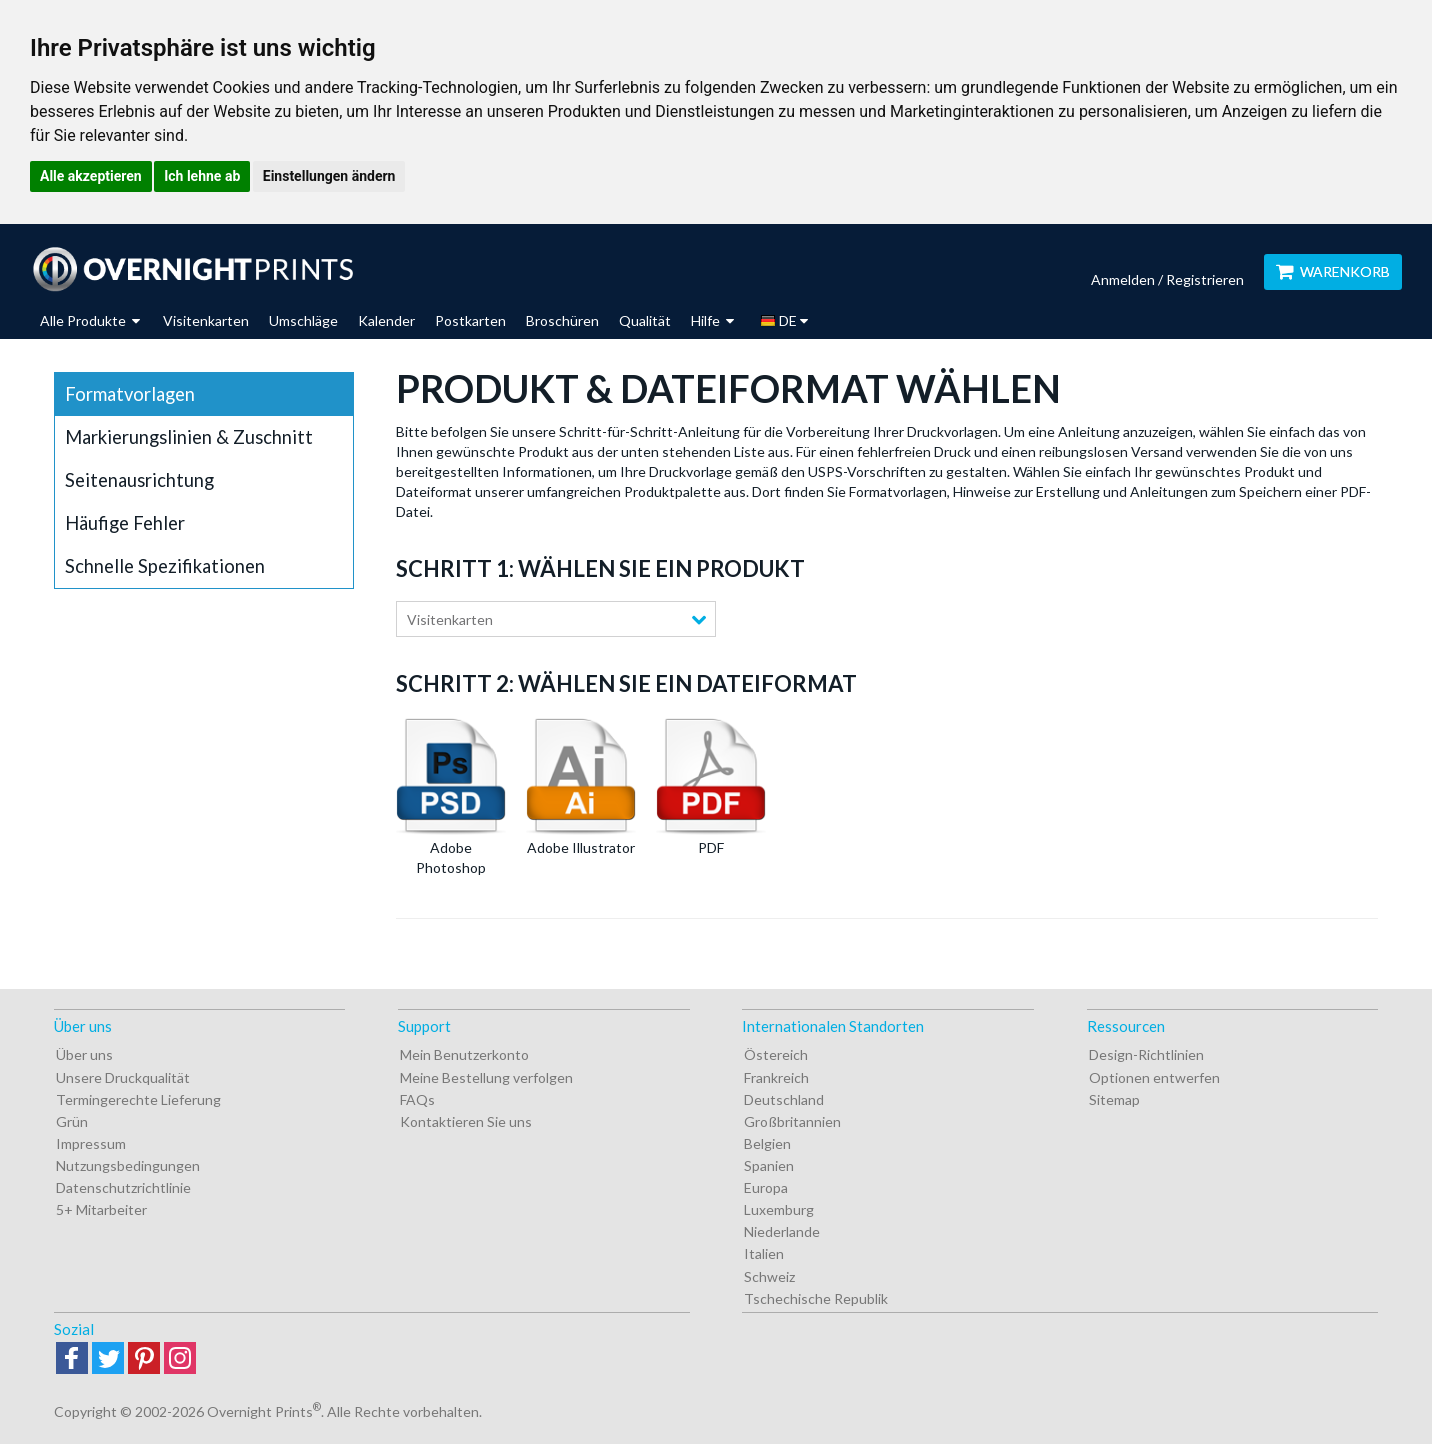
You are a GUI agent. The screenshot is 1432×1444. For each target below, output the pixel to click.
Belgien (767, 1143)
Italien (764, 1253)
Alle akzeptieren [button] (91, 176)
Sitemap (1114, 1099)
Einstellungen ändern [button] (329, 176)
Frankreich (776, 1077)
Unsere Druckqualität (123, 1077)
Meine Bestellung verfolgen (486, 1077)
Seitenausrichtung (139, 480)
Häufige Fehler (125, 523)
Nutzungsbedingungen (128, 1165)
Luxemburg (779, 1209)
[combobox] (556, 619)
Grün (72, 1121)
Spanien (769, 1165)
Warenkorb (1333, 271)
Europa (766, 1187)
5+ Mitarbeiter (101, 1209)
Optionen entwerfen (1154, 1077)
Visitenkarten (206, 320)
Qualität (645, 320)
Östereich (776, 1054)
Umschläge (303, 320)
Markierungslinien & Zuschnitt (189, 437)
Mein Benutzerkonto (464, 1054)
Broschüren (562, 320)
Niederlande (782, 1231)
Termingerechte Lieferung (138, 1099)
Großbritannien (792, 1121)
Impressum (91, 1143)
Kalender (386, 320)
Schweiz (769, 1276)
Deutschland (784, 1099)
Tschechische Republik (816, 1298)
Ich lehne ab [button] (202, 176)
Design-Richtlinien (1146, 1054)
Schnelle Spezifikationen (165, 566)
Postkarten (470, 320)
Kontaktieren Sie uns (466, 1121)
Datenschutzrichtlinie (123, 1187)
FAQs (417, 1099)
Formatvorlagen (130, 394)
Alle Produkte (90, 320)
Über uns (84, 1054)
